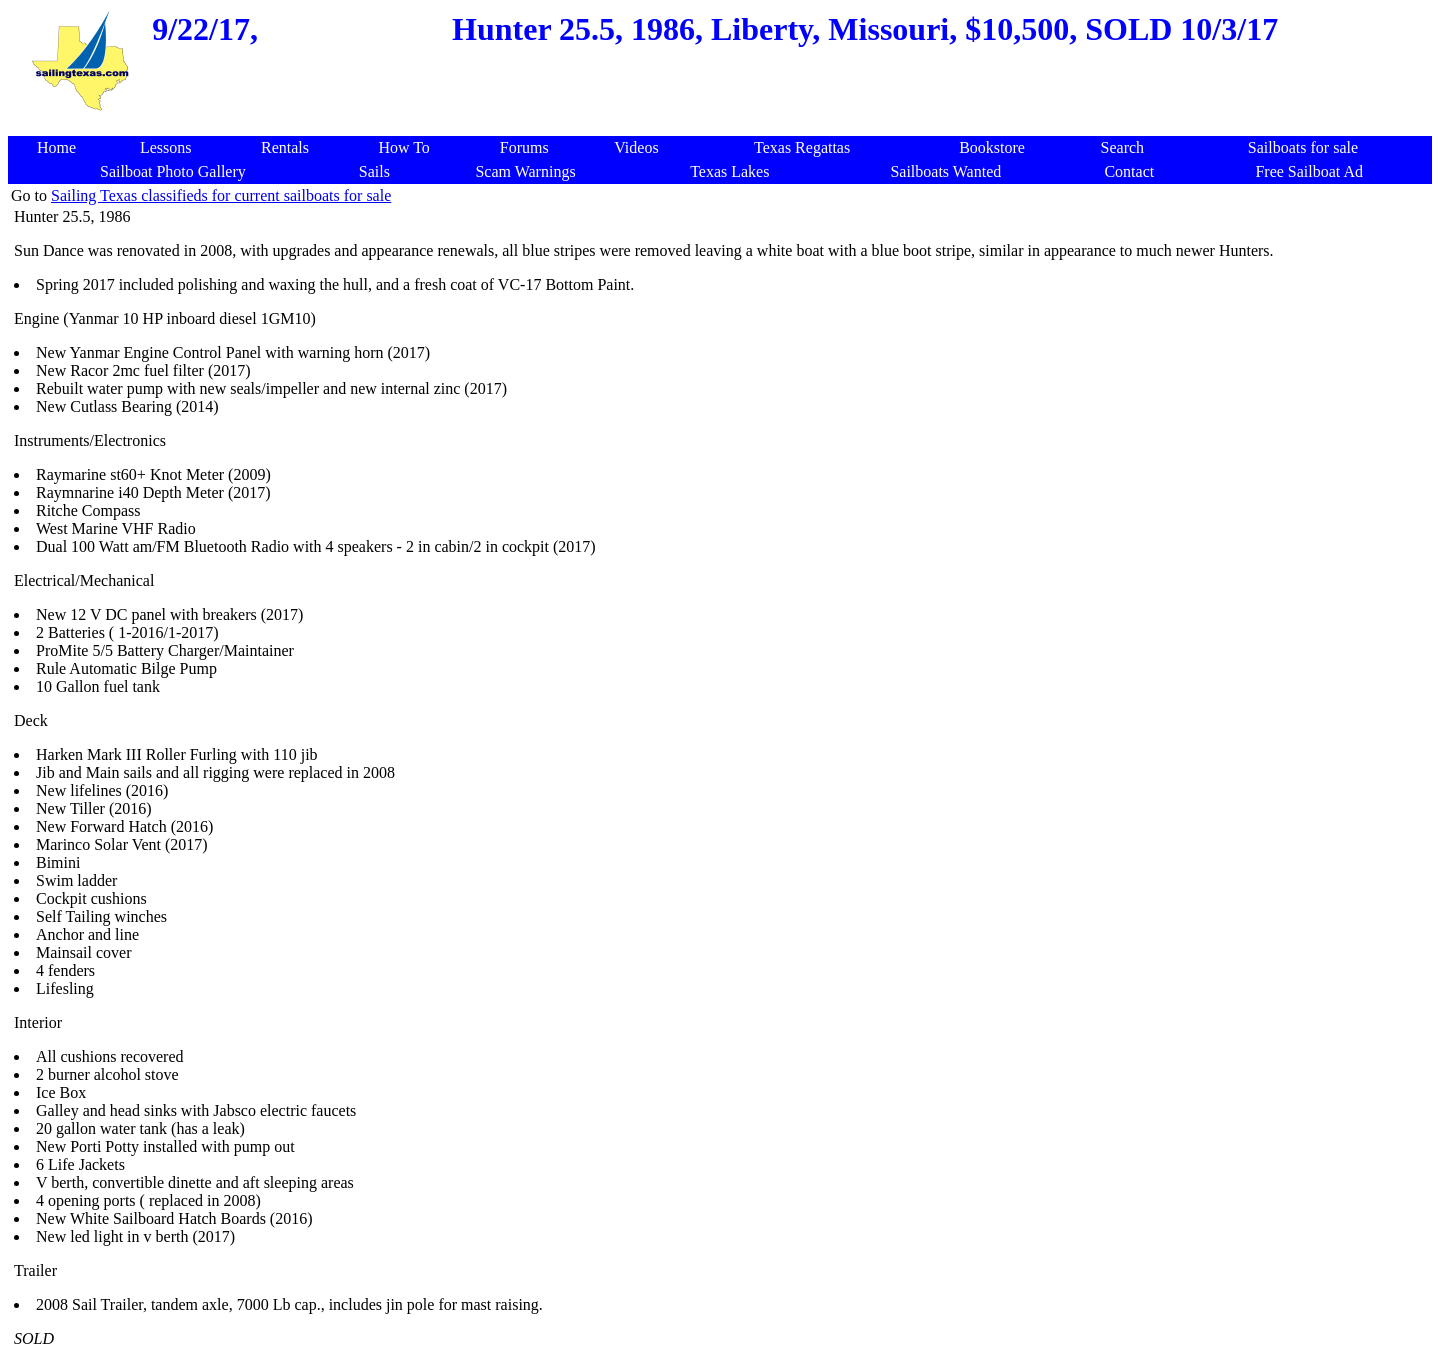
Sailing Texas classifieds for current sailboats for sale (221, 195)
